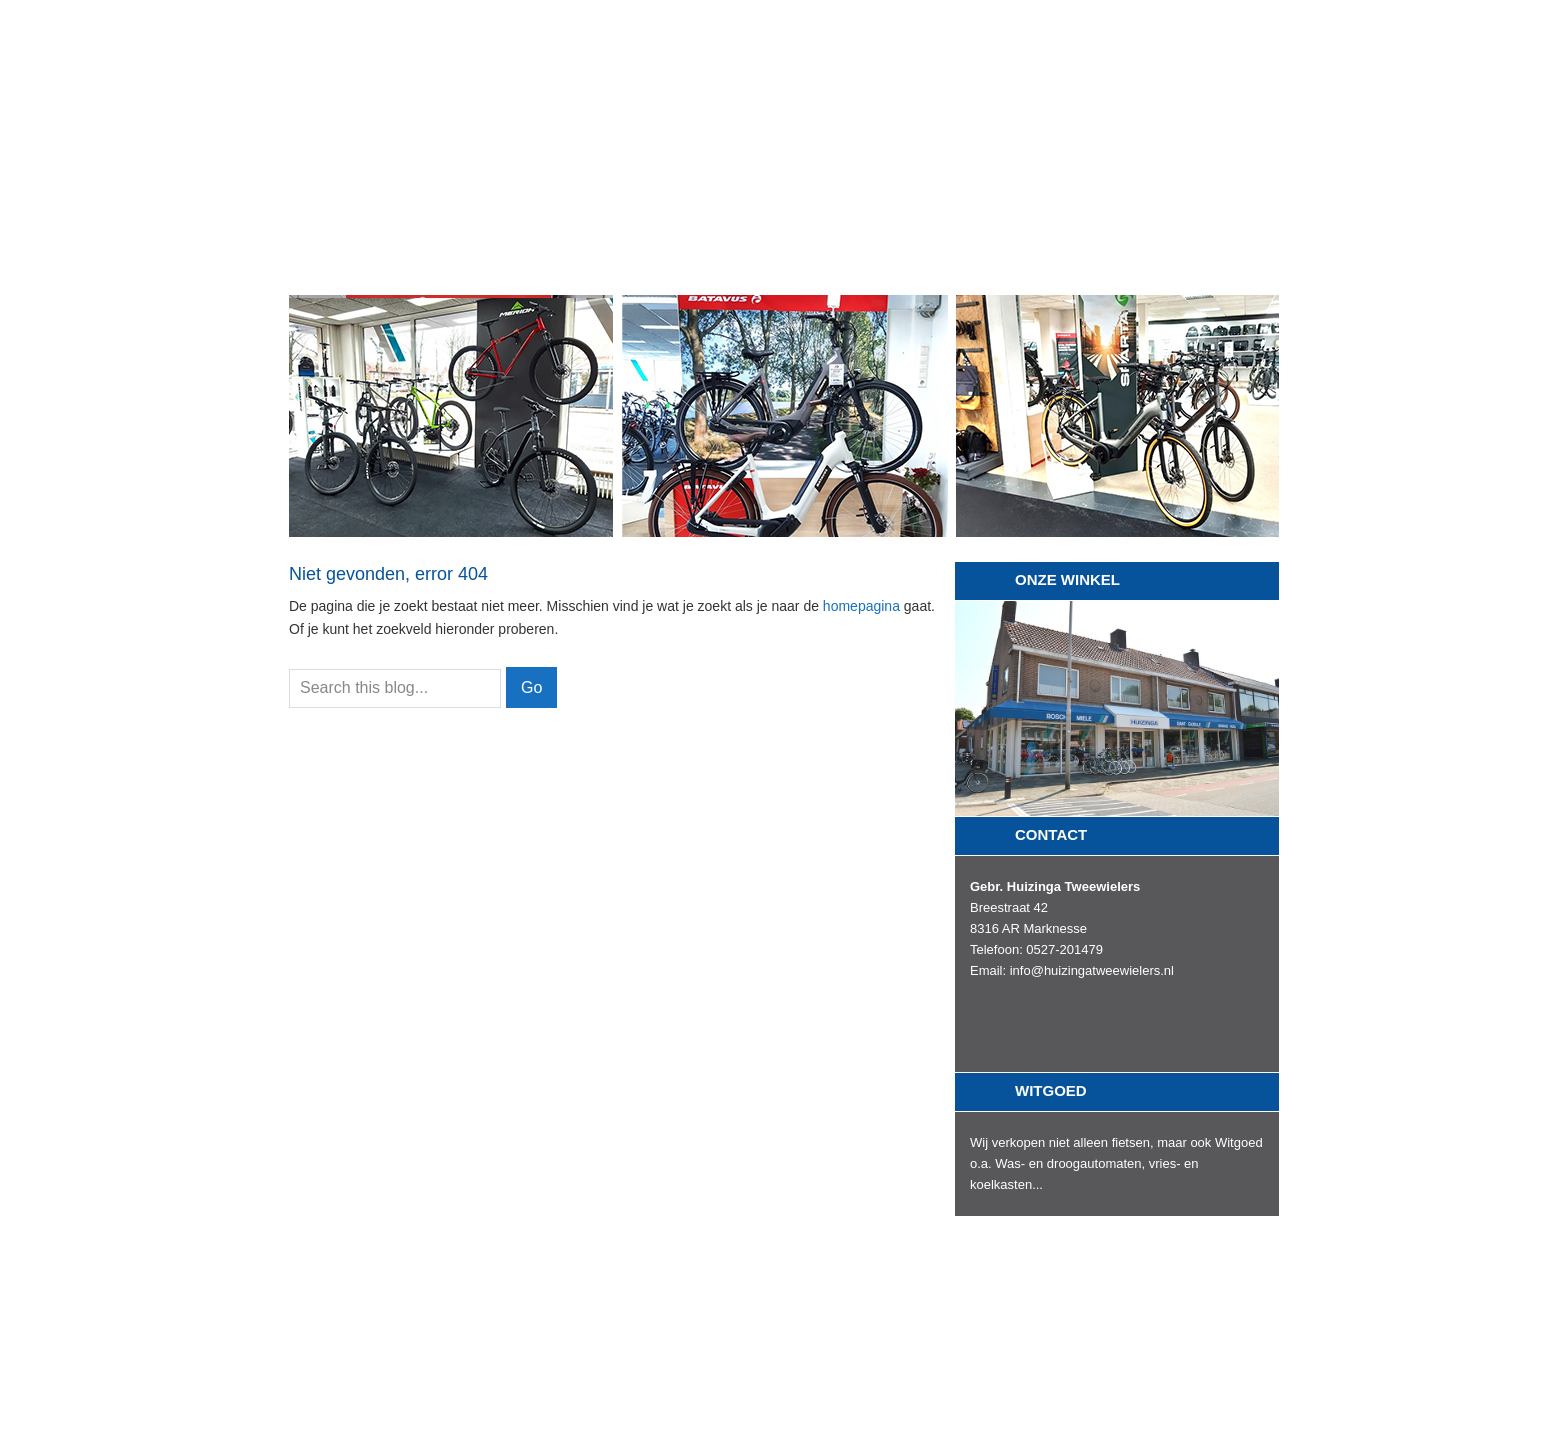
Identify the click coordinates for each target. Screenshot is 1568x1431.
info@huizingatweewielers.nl (1092, 970)
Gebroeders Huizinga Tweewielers (784, 79)
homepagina (861, 606)
